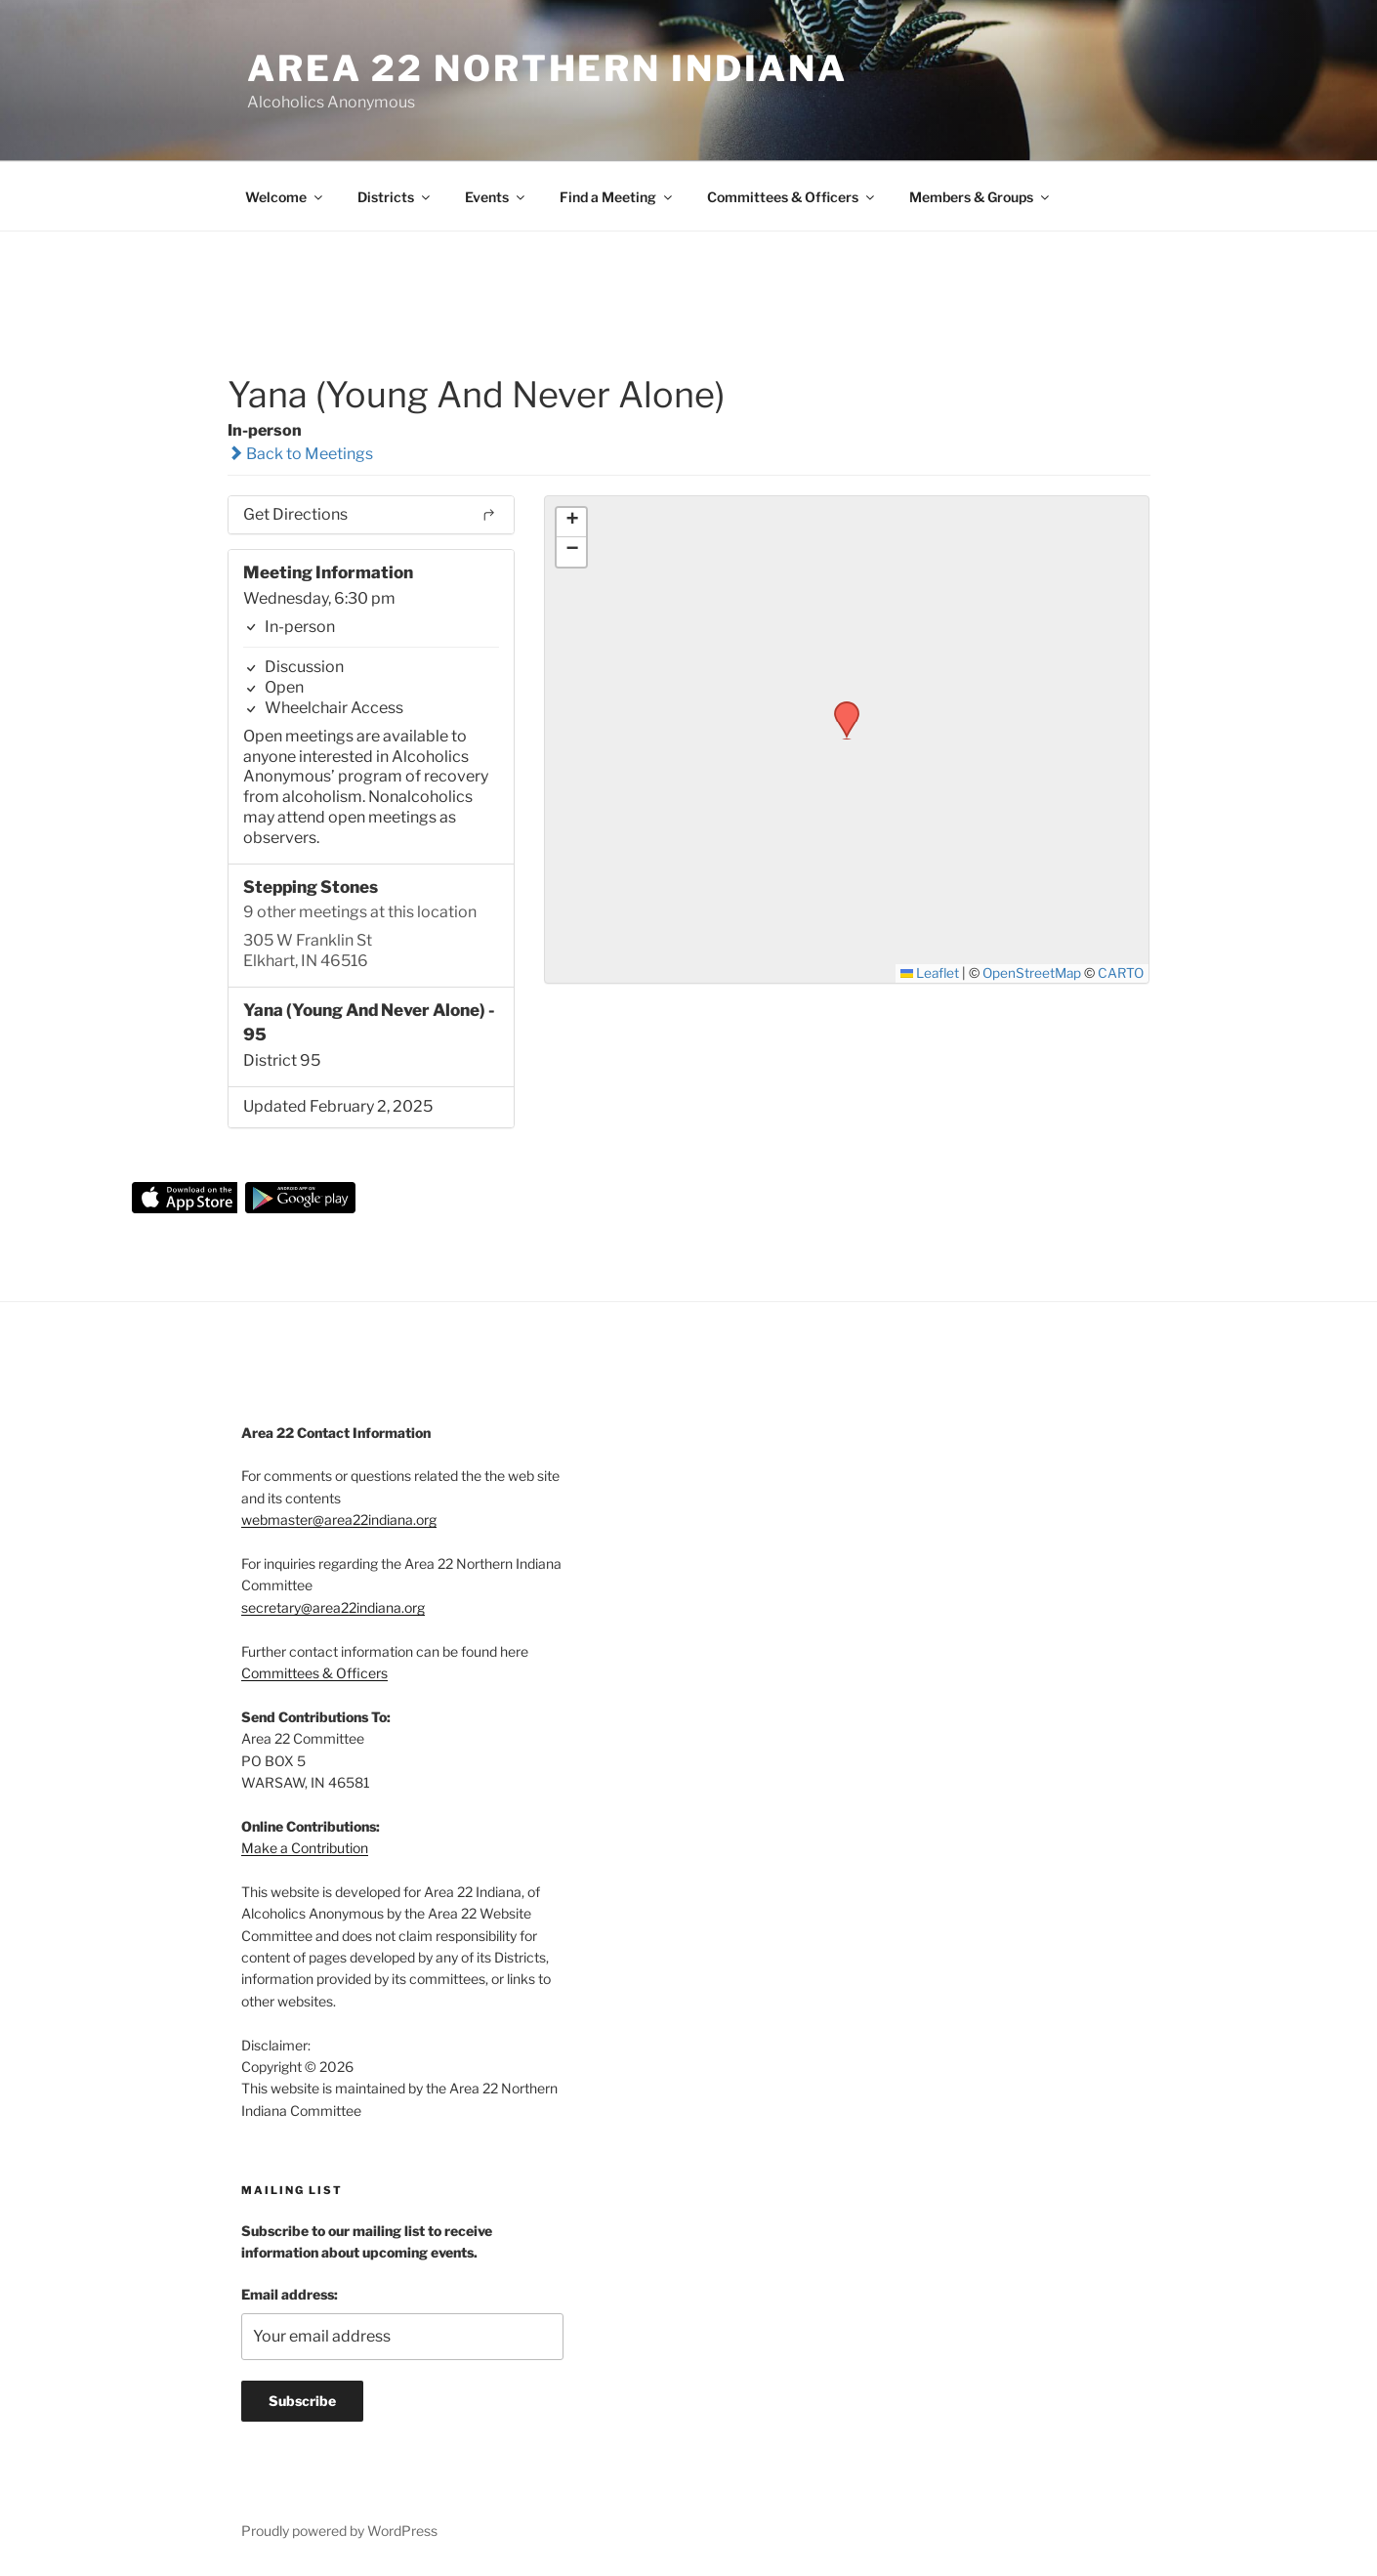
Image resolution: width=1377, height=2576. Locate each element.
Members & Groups (980, 197)
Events (496, 197)
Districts (395, 197)
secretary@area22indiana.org (333, 1607)
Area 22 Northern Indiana (547, 68)
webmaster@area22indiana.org (339, 1519)
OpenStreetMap (1031, 973)
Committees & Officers (792, 197)
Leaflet (930, 973)
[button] (840, 707)
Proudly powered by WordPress (339, 2530)
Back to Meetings (300, 453)
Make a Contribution (304, 1847)
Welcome (285, 197)
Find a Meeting (617, 197)
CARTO (1121, 973)
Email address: (289, 2294)
